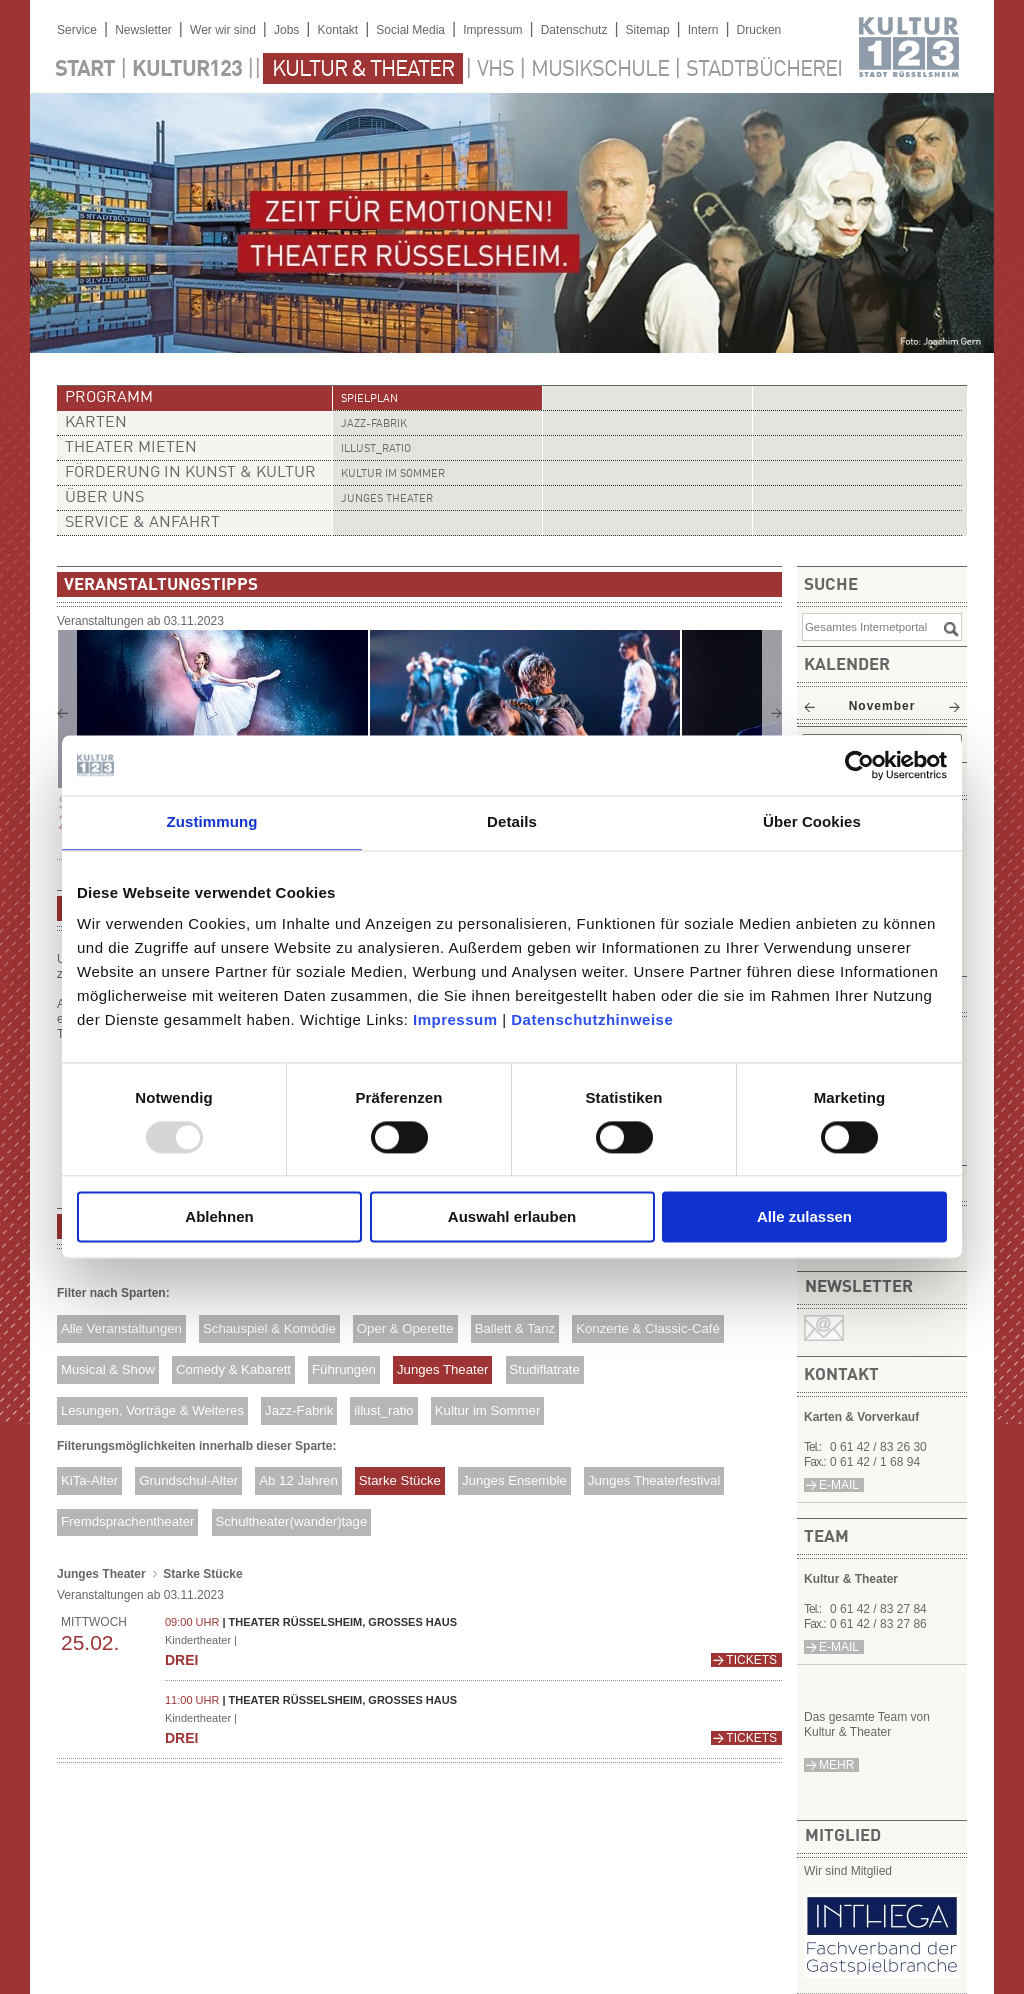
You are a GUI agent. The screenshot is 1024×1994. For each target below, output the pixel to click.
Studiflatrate (544, 1369)
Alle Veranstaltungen (121, 1328)
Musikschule (600, 70)
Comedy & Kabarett (233, 1369)
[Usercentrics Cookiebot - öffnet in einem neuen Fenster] (859, 765)
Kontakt (337, 30)
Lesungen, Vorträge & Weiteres (152, 1410)
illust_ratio (376, 449)
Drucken (759, 30)
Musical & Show (108, 1369)
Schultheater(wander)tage (291, 1521)
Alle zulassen (804, 1217)
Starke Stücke (400, 1480)
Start (85, 70)
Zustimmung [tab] (212, 821)
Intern (703, 30)
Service (77, 30)
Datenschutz (574, 30)
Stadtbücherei (764, 70)
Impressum (455, 1019)
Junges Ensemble (514, 1480)
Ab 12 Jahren (298, 1480)
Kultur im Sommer (393, 474)
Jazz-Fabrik (374, 424)
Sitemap (648, 30)
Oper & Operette (405, 1328)
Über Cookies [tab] (812, 821)
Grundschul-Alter (188, 1480)
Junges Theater (387, 499)
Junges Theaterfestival (654, 1480)
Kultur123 (187, 70)
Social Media (410, 30)
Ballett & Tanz (515, 1328)
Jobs (286, 30)
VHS (495, 70)
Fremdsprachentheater (127, 1521)
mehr (836, 1765)
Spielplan (369, 399)
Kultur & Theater (363, 70)
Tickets (751, 1660)
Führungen (344, 1369)
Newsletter (143, 30)
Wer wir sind (223, 30)
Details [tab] (512, 821)
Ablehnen (219, 1217)
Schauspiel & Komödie (269, 1328)
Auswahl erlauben (512, 1217)
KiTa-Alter (89, 1480)
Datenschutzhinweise (592, 1019)
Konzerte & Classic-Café (648, 1328)
